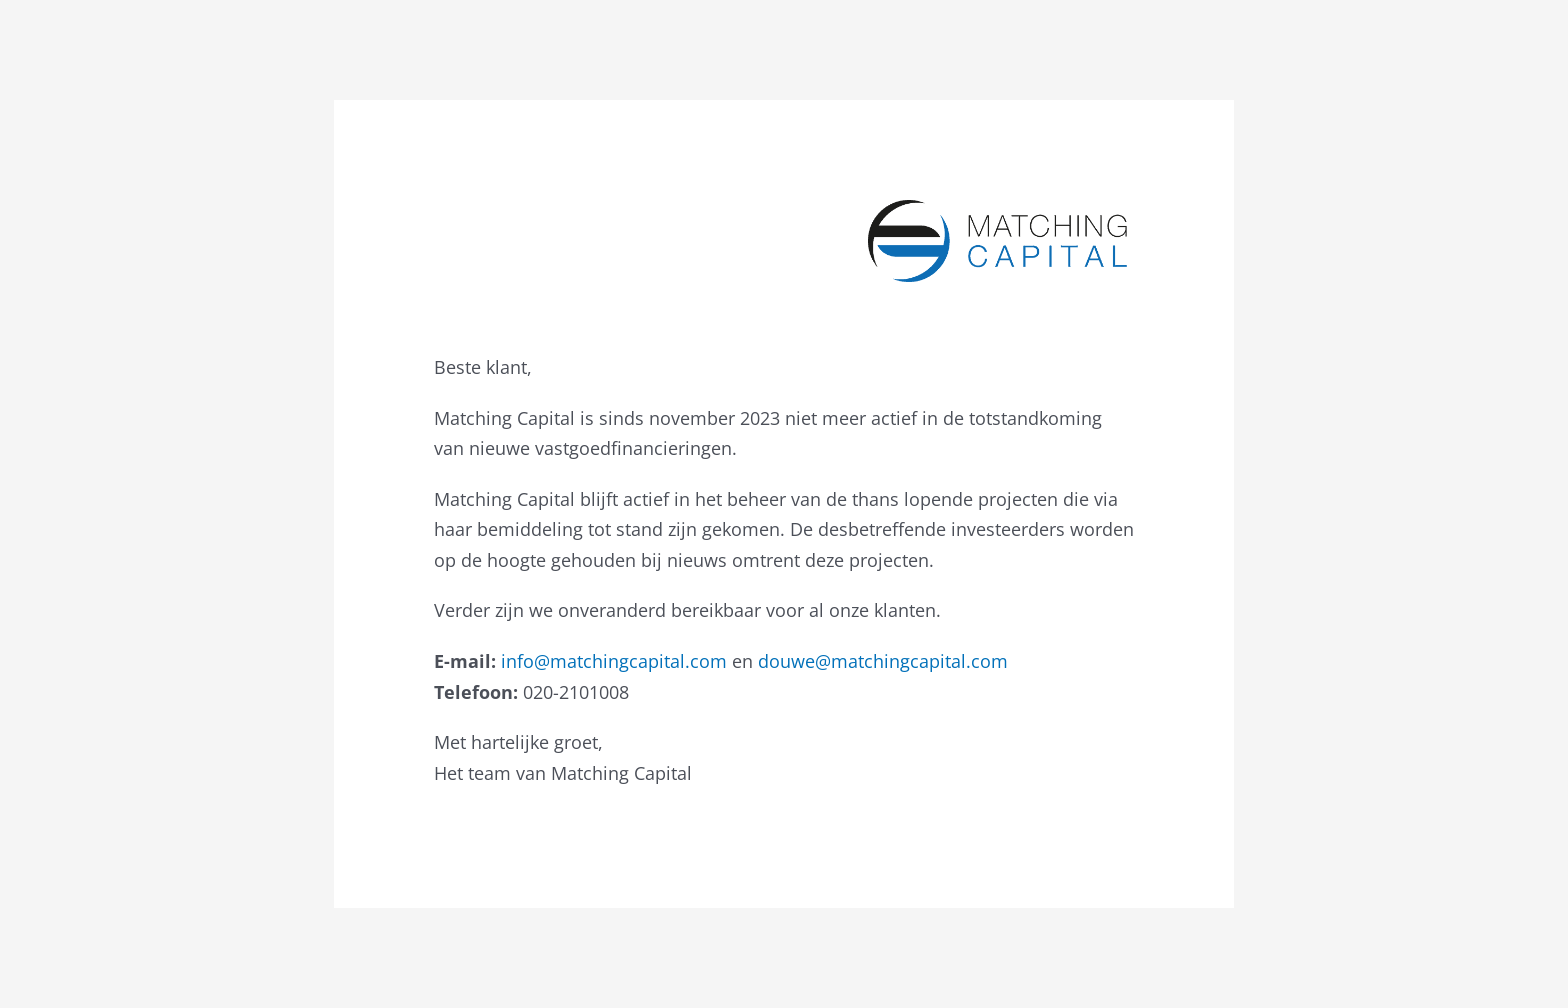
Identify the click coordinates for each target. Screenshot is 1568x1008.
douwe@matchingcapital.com (883, 661)
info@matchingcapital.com (614, 661)
